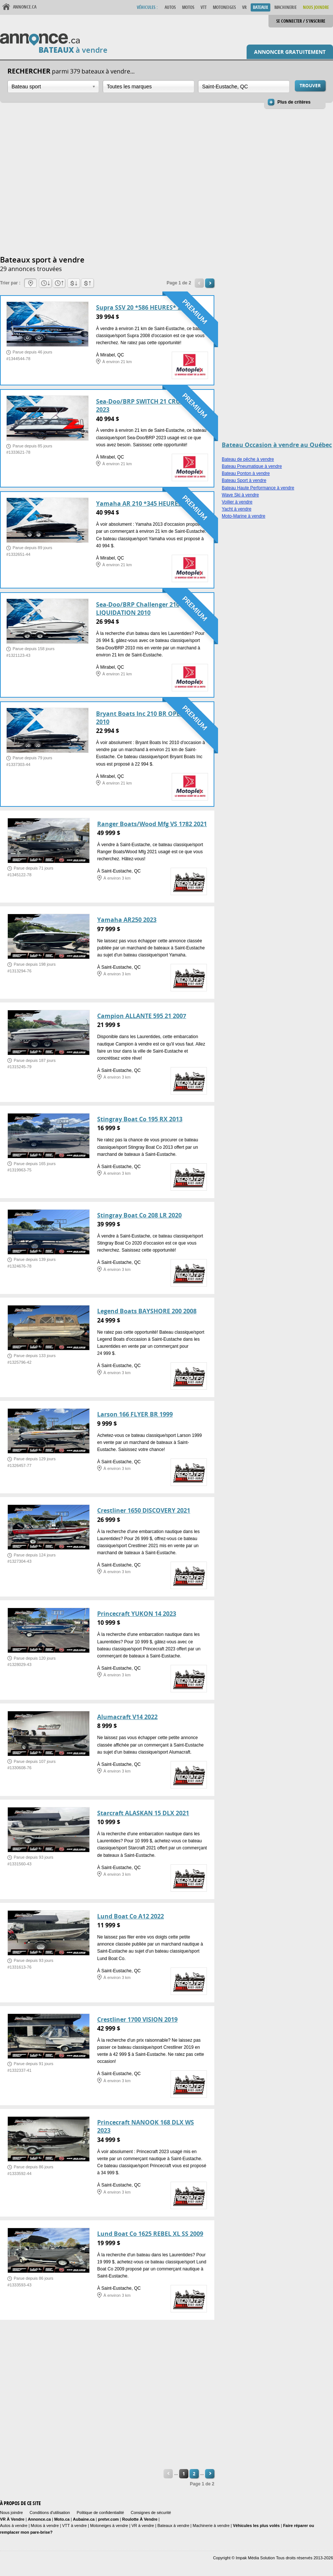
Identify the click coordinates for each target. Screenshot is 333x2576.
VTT (204, 7)
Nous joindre (11, 2512)
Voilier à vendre (237, 502)
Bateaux (260, 7)
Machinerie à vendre (211, 2525)
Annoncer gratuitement (290, 51)
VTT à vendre (74, 2525)
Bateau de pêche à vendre (248, 459)
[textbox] (148, 86)
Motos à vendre (45, 2525)
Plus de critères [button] (293, 102)
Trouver (310, 85)
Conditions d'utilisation (50, 2512)
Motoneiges (224, 7)
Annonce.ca (24, 7)
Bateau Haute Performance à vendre (258, 487)
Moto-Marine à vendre (243, 516)
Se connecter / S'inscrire (300, 21)
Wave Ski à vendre (240, 495)
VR (244, 7)
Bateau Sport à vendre (244, 480)
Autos (170, 7)
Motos (188, 7)
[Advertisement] (69, 182)
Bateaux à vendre (173, 2525)
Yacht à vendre (236, 509)
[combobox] (53, 86)
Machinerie (285, 7)
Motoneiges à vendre (109, 2525)
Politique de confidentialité (100, 2512)
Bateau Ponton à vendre (246, 473)
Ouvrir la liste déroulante (94, 87)
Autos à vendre (13, 2525)
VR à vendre (142, 2525)
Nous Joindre (316, 7)
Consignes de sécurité (151, 2512)
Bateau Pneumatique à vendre (252, 466)
